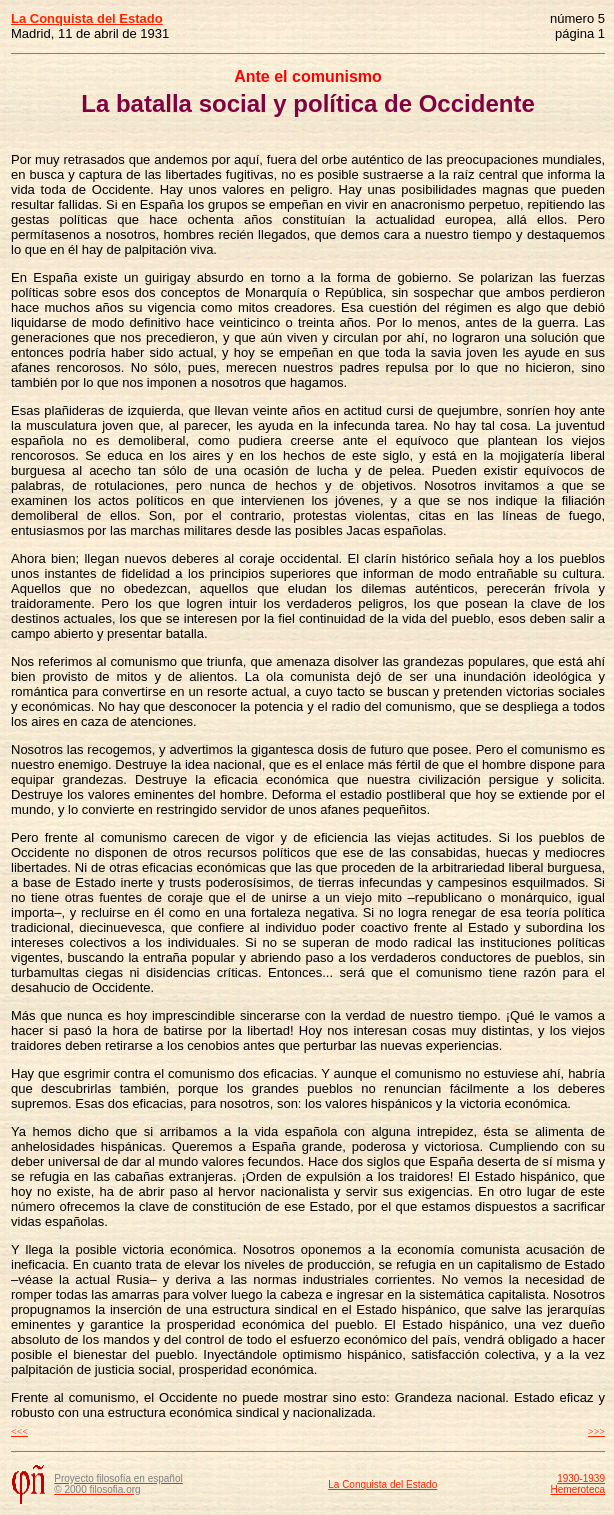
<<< (19, 1431)
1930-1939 (581, 1478)
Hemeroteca (578, 1489)
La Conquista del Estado (382, 1484)
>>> (596, 1431)
